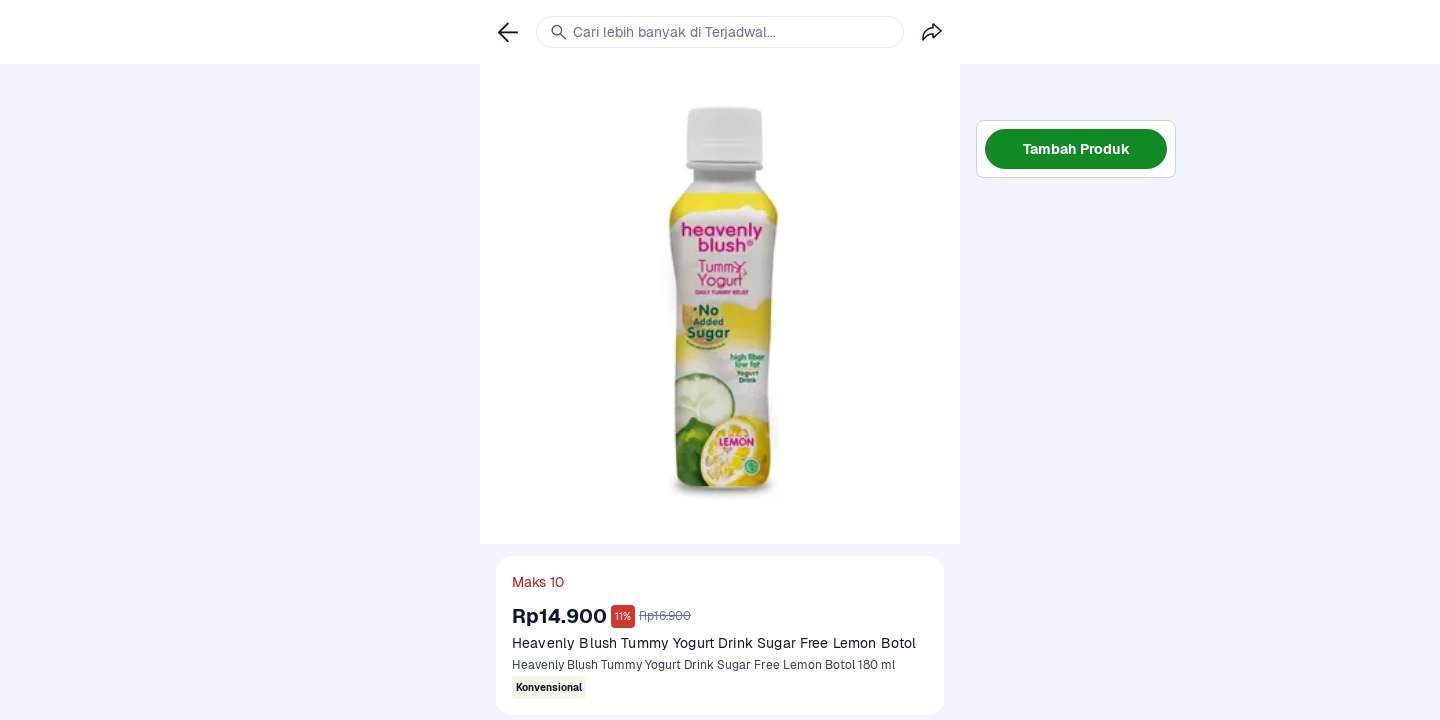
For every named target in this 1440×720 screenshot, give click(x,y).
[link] (508, 32)
